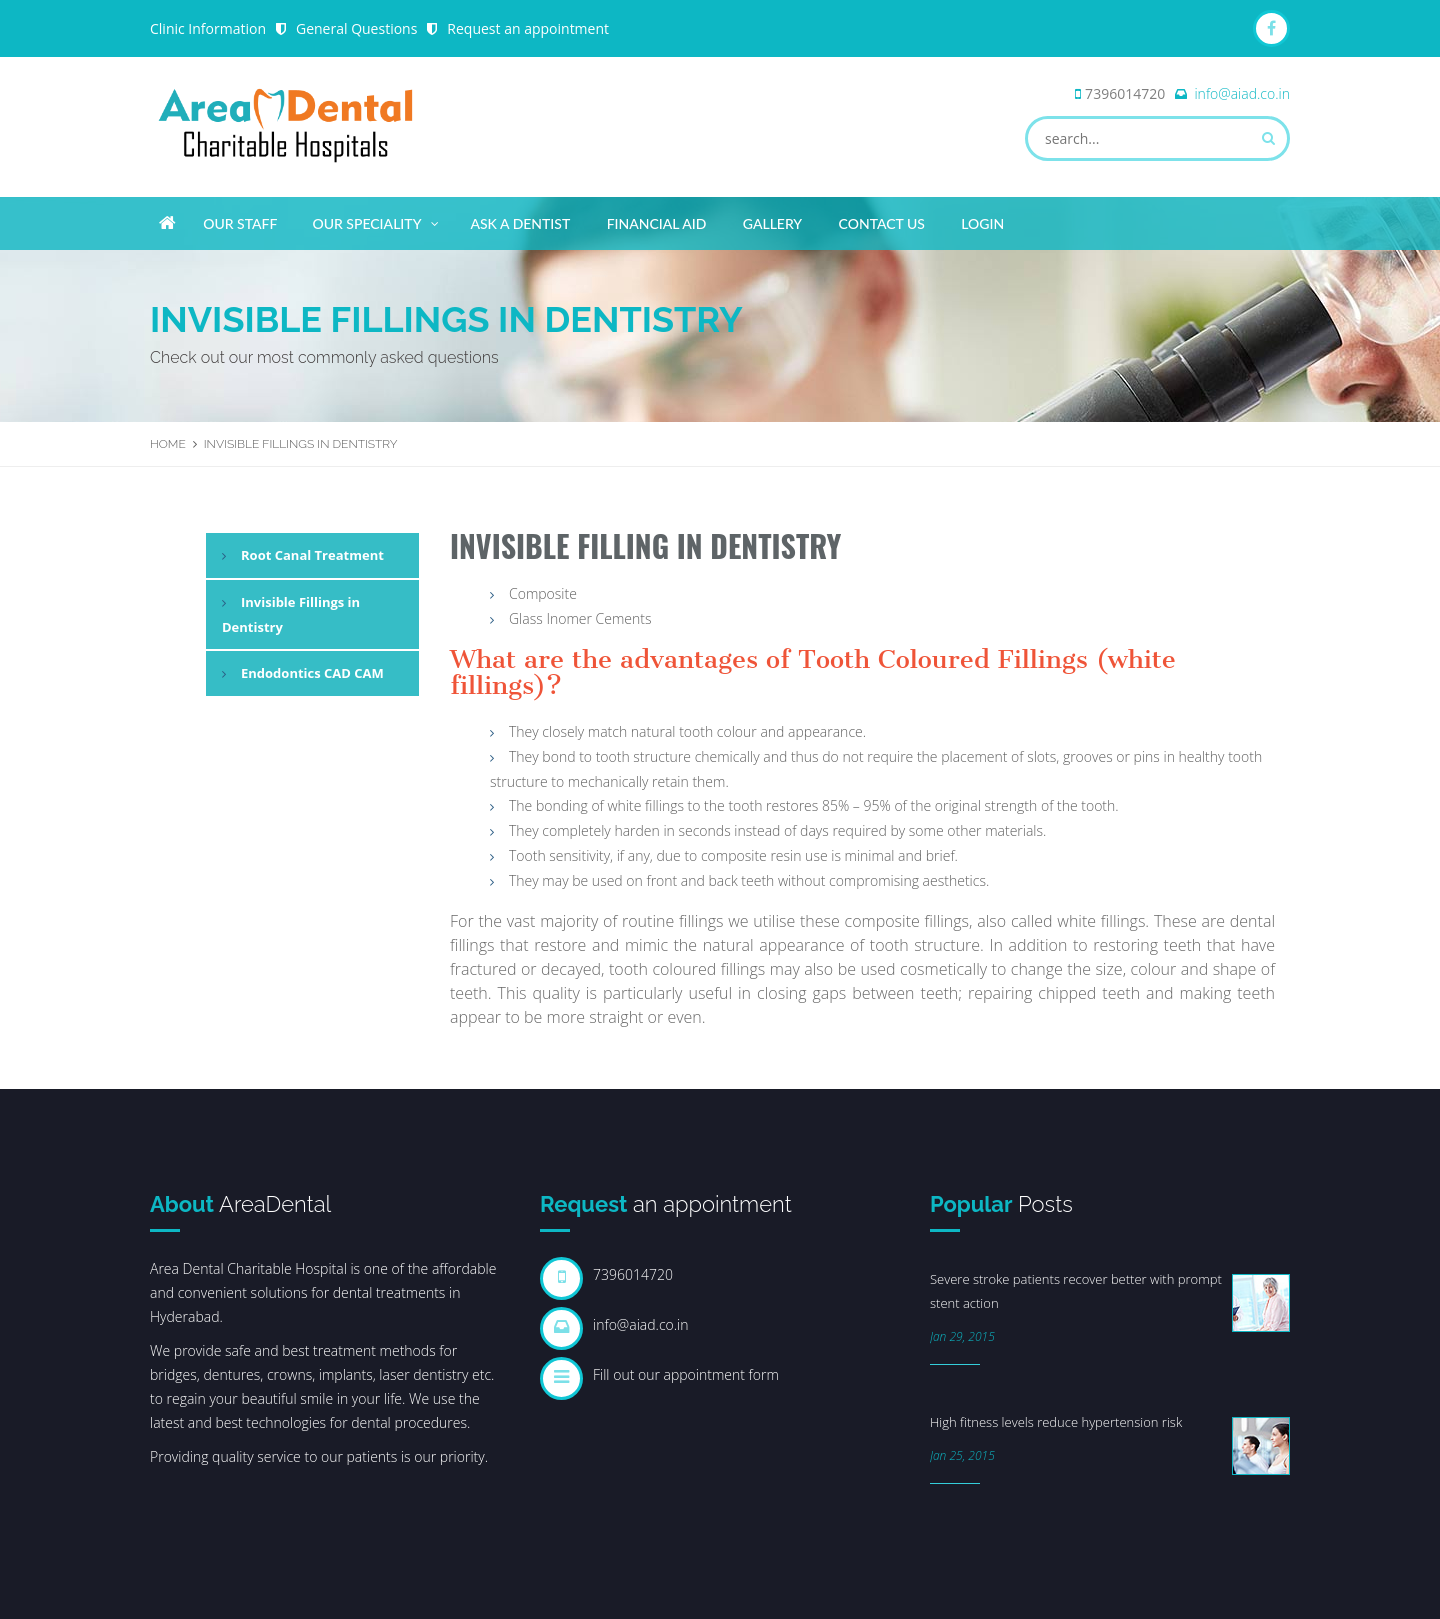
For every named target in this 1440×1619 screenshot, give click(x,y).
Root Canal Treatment (312, 555)
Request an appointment (528, 28)
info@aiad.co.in (1242, 93)
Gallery (772, 223)
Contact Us (882, 223)
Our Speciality (376, 220)
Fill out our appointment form (686, 1374)
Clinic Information (208, 28)
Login (982, 223)
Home (168, 444)
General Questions (356, 28)
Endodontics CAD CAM (312, 673)
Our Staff (240, 223)
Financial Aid (657, 223)
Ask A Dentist (520, 223)
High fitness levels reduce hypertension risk (1056, 1422)
